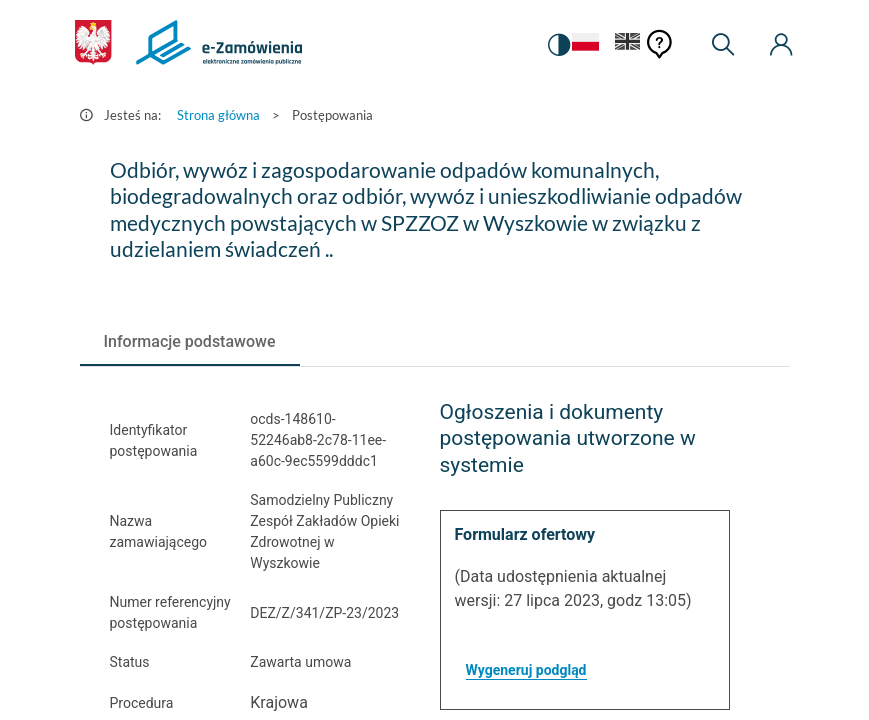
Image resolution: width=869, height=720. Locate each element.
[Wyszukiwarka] (723, 45)
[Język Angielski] (628, 45)
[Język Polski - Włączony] (585, 45)
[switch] (559, 45)
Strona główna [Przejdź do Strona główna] (218, 115)
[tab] (190, 342)
